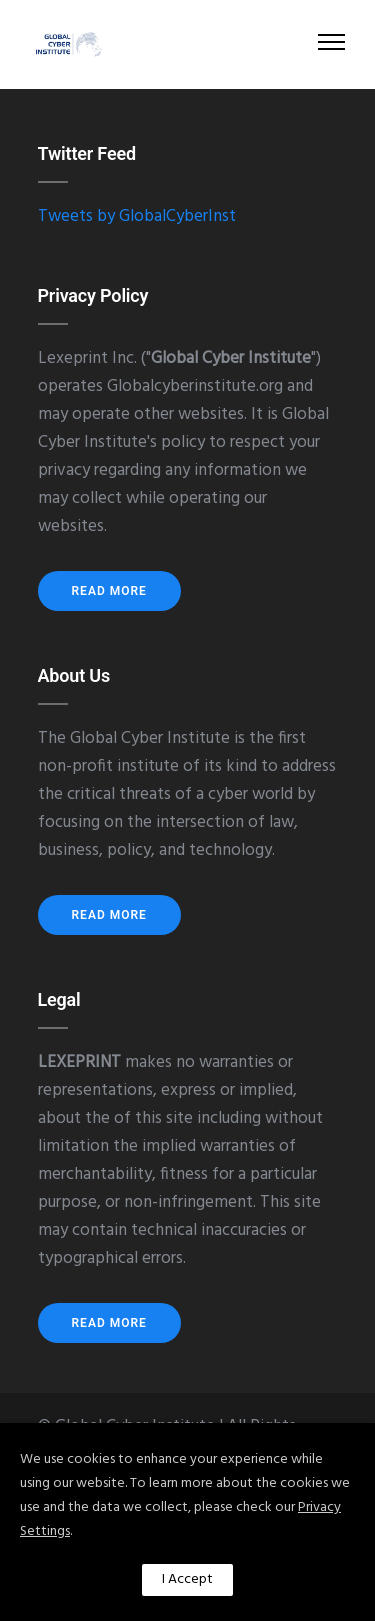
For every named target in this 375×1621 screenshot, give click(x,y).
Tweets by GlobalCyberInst (137, 216)
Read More (109, 591)
